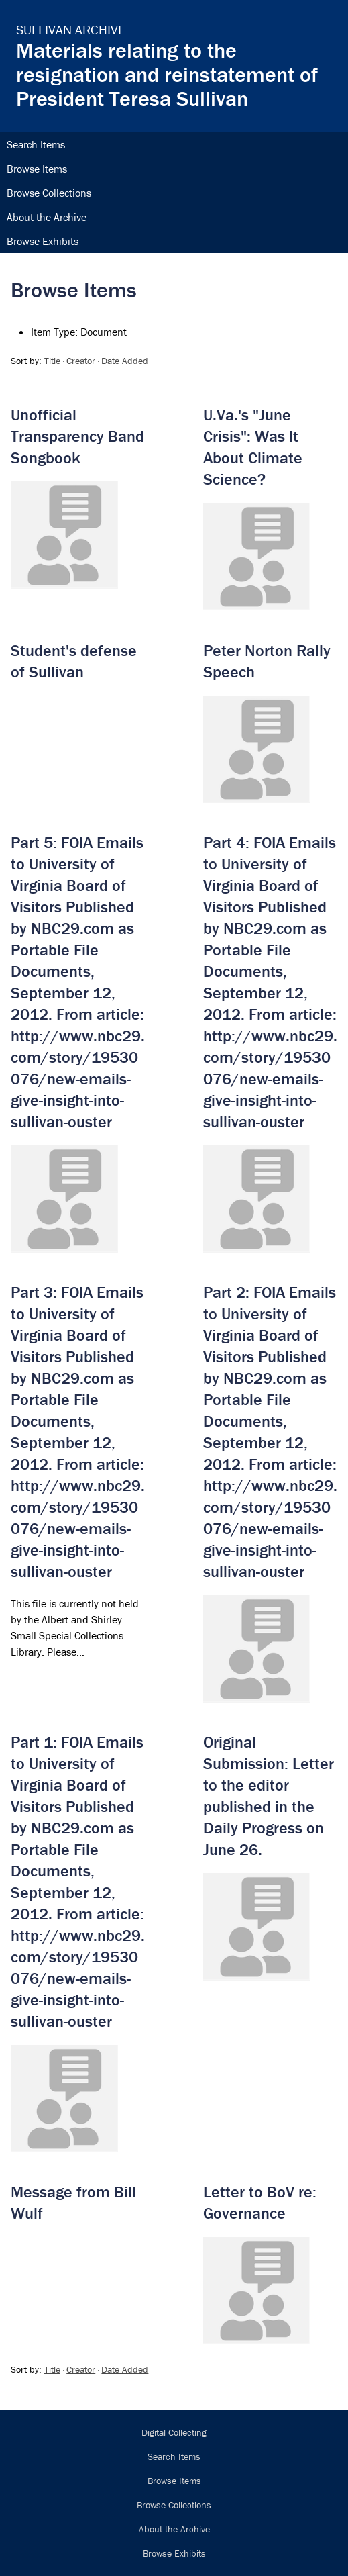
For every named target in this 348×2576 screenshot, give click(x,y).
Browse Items (37, 168)
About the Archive (46, 217)
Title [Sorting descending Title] (52, 360)
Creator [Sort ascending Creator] (80, 360)
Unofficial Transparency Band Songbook (77, 436)
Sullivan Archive (70, 29)
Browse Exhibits (42, 241)
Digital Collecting (174, 2432)
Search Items (36, 144)
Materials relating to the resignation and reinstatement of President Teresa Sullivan (167, 74)
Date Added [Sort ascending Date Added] (124, 360)
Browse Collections (49, 192)
